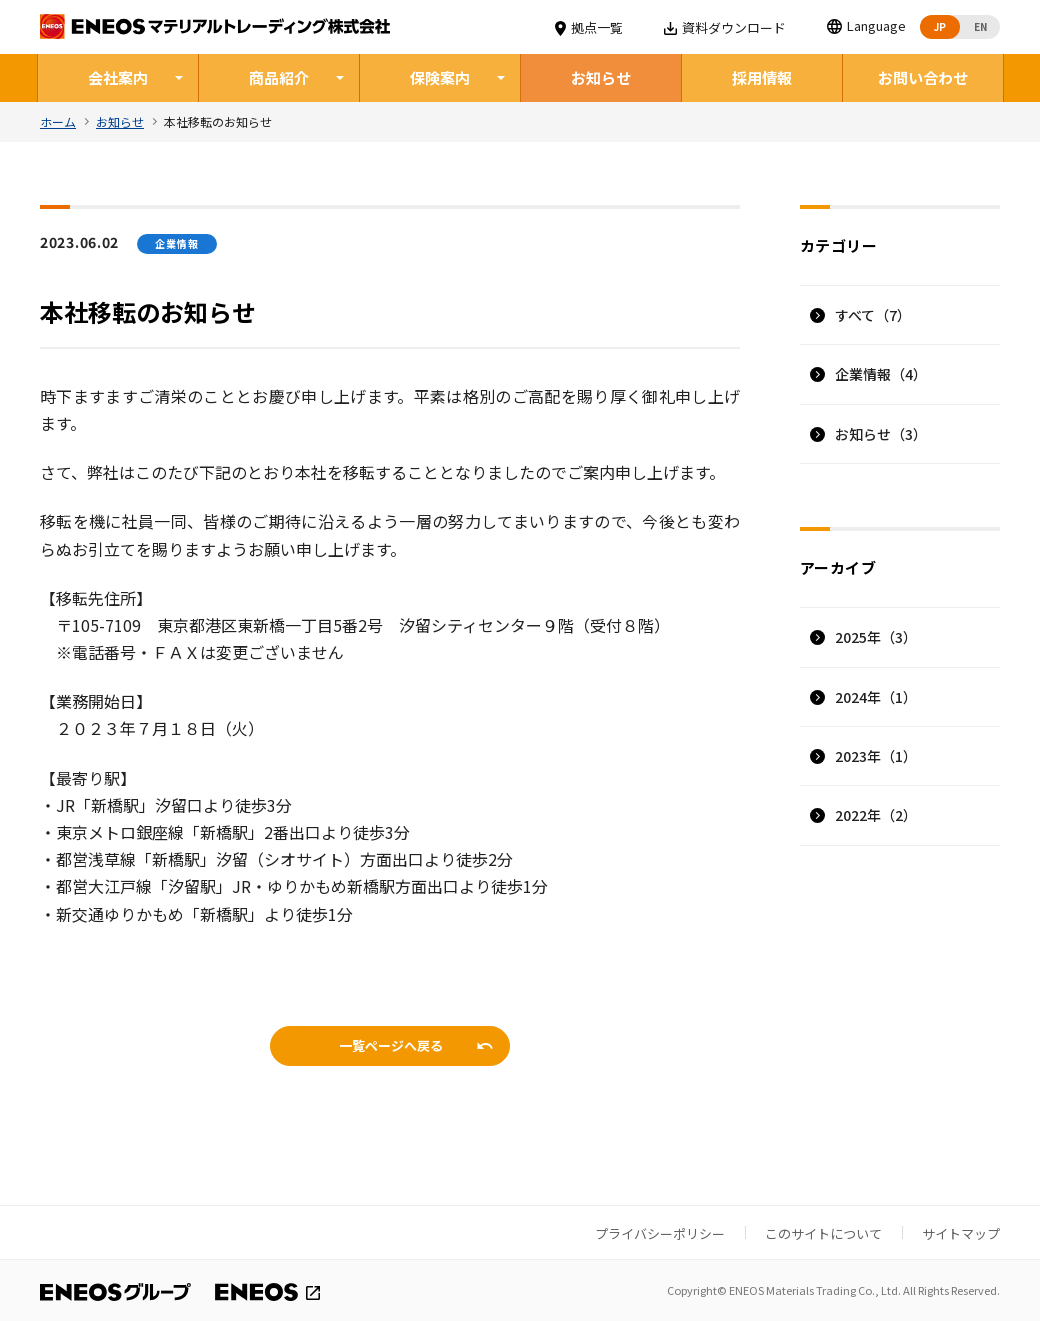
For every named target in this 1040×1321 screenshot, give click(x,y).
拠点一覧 (589, 27)
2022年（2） (876, 814)
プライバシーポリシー (660, 1232)
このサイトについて (823, 1232)
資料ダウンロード (725, 27)
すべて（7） (873, 314)
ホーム (58, 121)
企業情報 (881, 373)
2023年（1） (876, 755)
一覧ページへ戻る (391, 1045)
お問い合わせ (923, 77)
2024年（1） (876, 695)
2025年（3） (876, 636)
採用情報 (762, 77)
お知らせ (601, 77)
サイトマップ (961, 1232)
